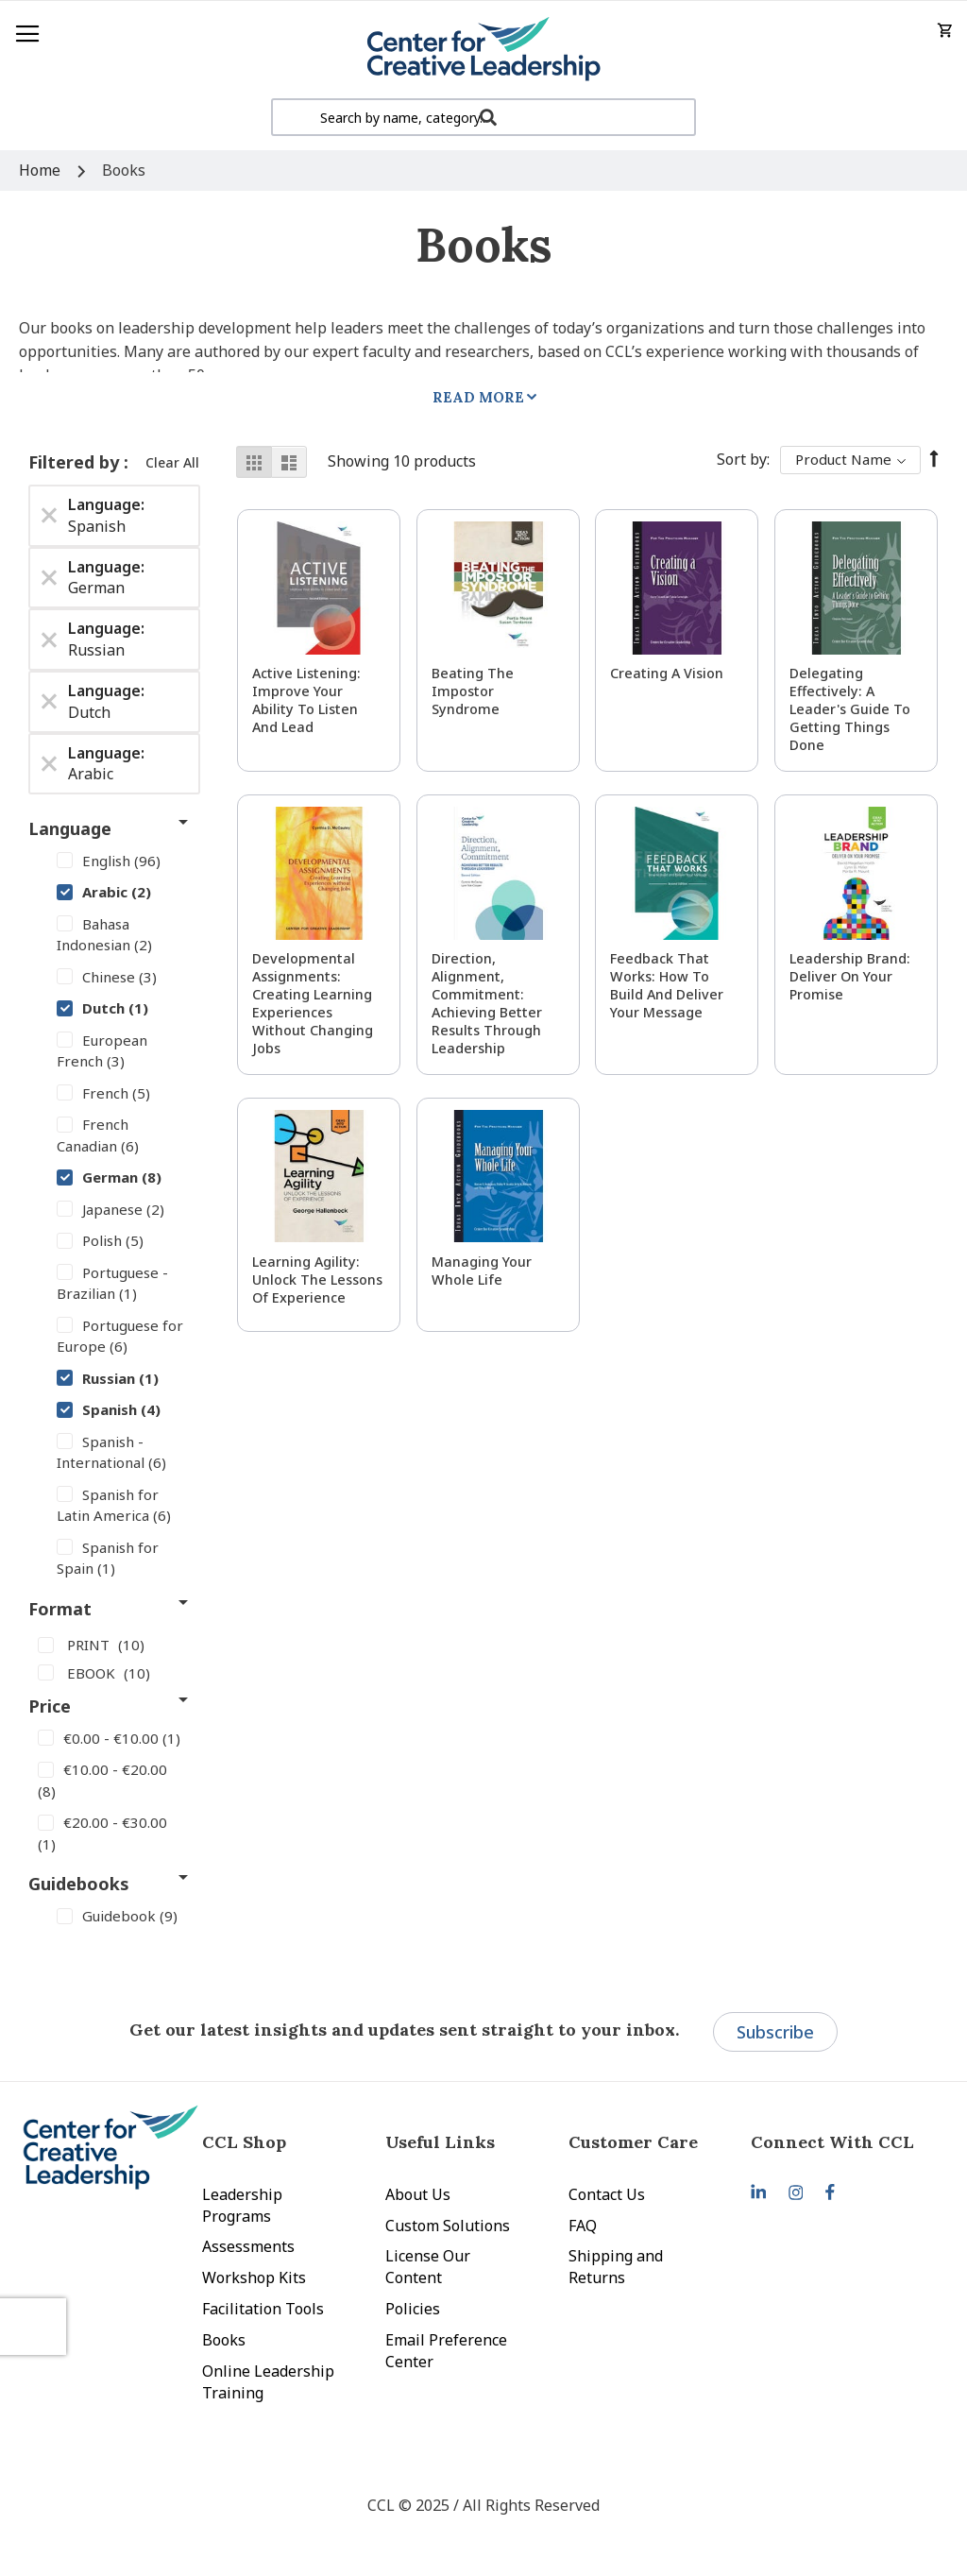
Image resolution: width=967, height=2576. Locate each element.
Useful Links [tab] (440, 2142)
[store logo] (483, 49)
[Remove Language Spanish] (49, 515)
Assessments (248, 2246)
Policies (412, 2308)
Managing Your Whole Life (482, 1270)
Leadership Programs (242, 2205)
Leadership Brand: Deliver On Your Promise (849, 976)
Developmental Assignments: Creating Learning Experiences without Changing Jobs (312, 1003)
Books (224, 2339)
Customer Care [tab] (633, 2142)
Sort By (742, 459)
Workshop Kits (254, 2277)
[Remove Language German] (49, 577)
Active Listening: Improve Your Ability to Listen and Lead (306, 700)
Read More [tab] (478, 397)
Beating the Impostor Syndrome (473, 691)
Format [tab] (60, 1608)
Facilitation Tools (263, 2308)
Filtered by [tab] (76, 462)
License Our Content (427, 2266)
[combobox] (483, 117)
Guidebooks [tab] (78, 1883)
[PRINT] (114, 1644)
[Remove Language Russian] (49, 639)
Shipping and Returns (615, 2266)
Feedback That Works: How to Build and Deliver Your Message (666, 985)
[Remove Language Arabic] (49, 763)
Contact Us (606, 2194)
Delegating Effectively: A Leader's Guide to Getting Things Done (849, 709)
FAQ (582, 2225)
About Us (417, 2194)
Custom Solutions (447, 2225)
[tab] (842, 2142)
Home (41, 170)
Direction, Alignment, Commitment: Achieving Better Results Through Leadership (487, 1003)
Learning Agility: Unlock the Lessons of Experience (317, 1279)
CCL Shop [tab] (244, 2142)
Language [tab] (69, 828)
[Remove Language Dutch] (49, 701)
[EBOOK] (114, 1672)
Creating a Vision (666, 673)
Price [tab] (49, 1706)
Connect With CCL (832, 2142)
